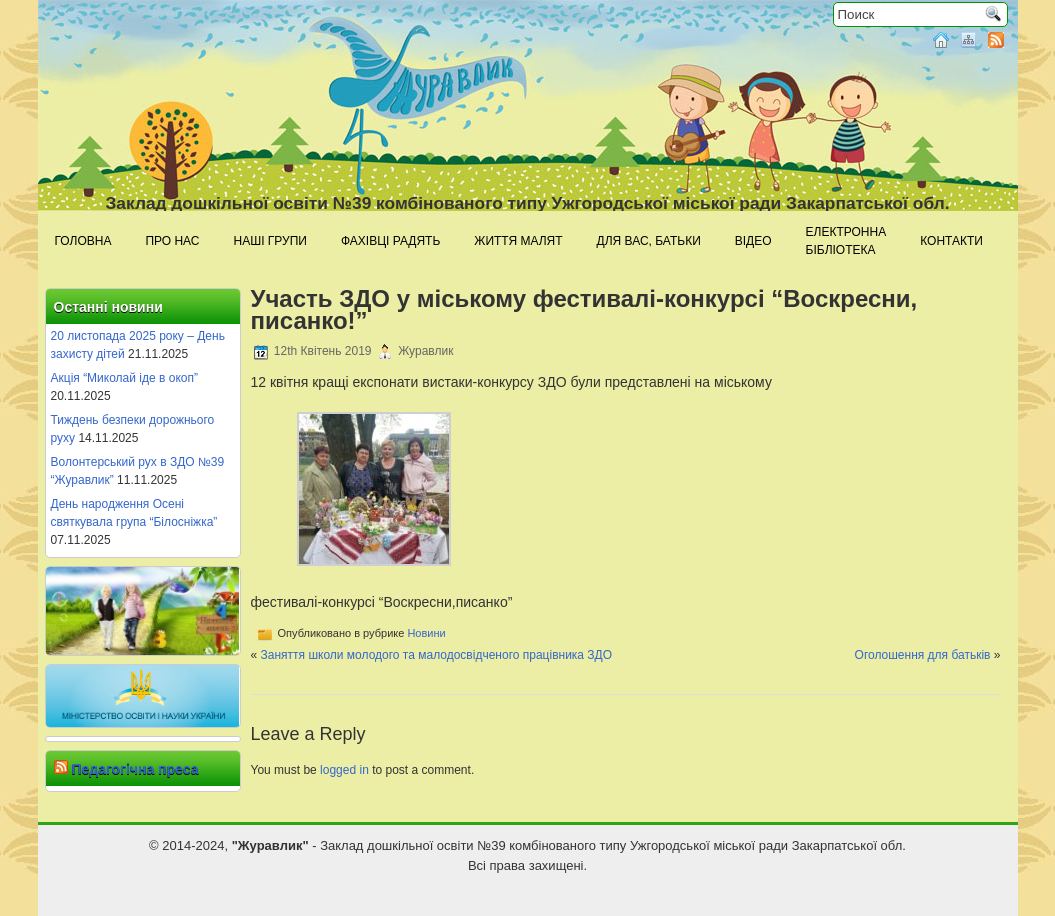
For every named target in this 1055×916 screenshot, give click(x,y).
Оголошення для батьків (923, 655)
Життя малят (518, 241)
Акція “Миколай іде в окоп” (124, 378)
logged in (344, 770)
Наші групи (270, 241)
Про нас (172, 241)
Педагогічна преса (134, 769)
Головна (83, 241)
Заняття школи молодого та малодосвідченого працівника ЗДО (437, 655)
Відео (753, 241)
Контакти (951, 241)
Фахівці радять (390, 241)
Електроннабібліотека (846, 241)
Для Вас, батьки (649, 241)
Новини (426, 633)
